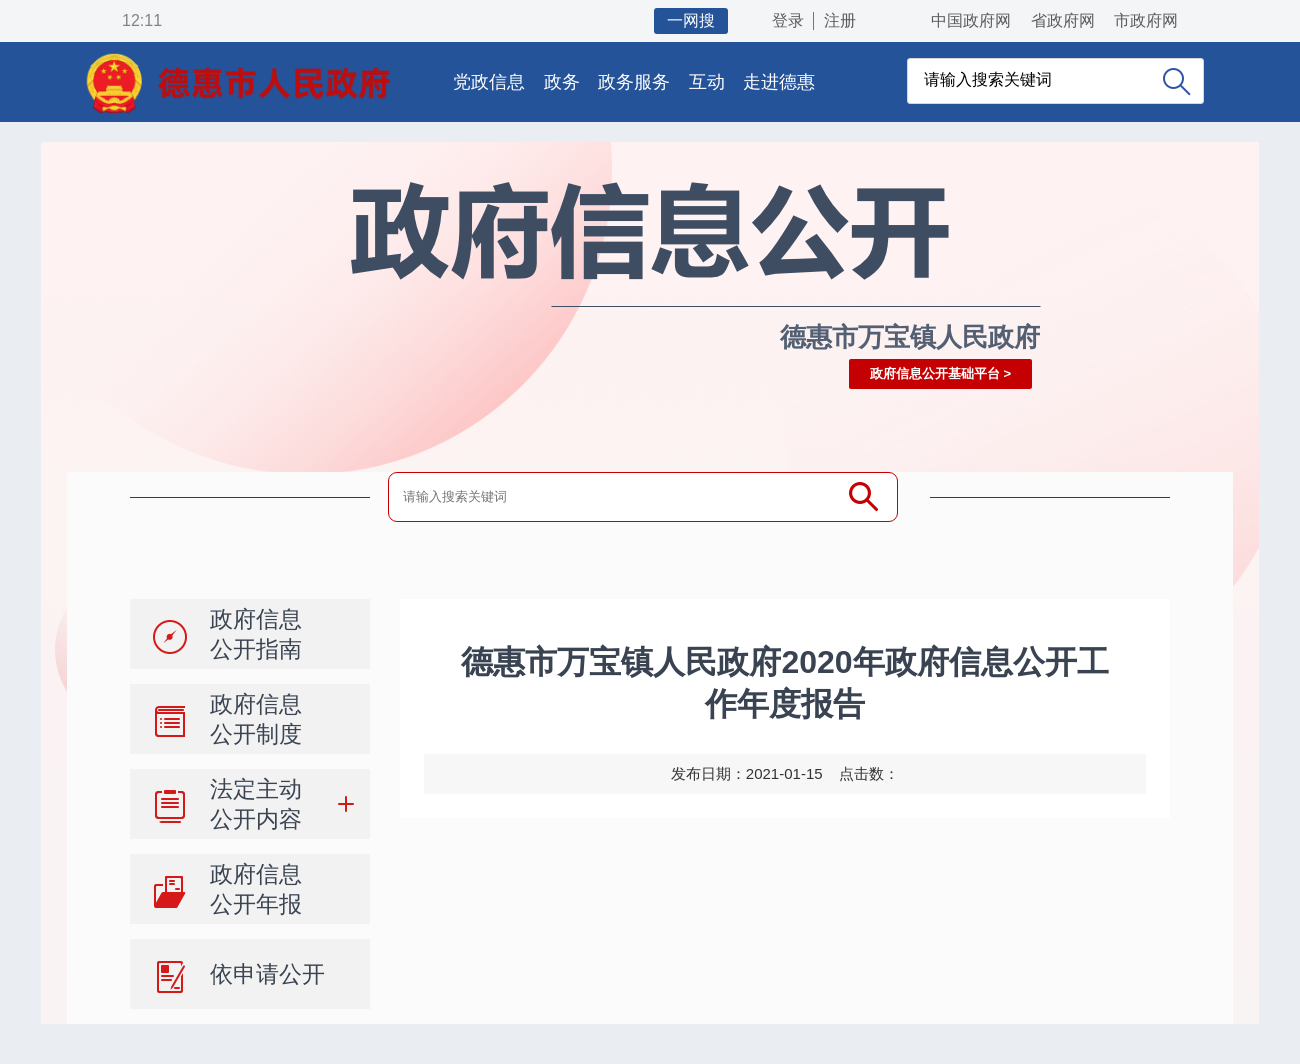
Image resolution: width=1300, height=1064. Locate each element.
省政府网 (1063, 20)
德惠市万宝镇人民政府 (910, 337)
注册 (840, 20)
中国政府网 (971, 20)
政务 (562, 82)
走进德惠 (779, 82)
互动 (707, 82)
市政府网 (1146, 20)
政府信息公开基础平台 (935, 373)
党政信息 (489, 82)
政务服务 (634, 82)
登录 (788, 20)
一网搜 (691, 20)
